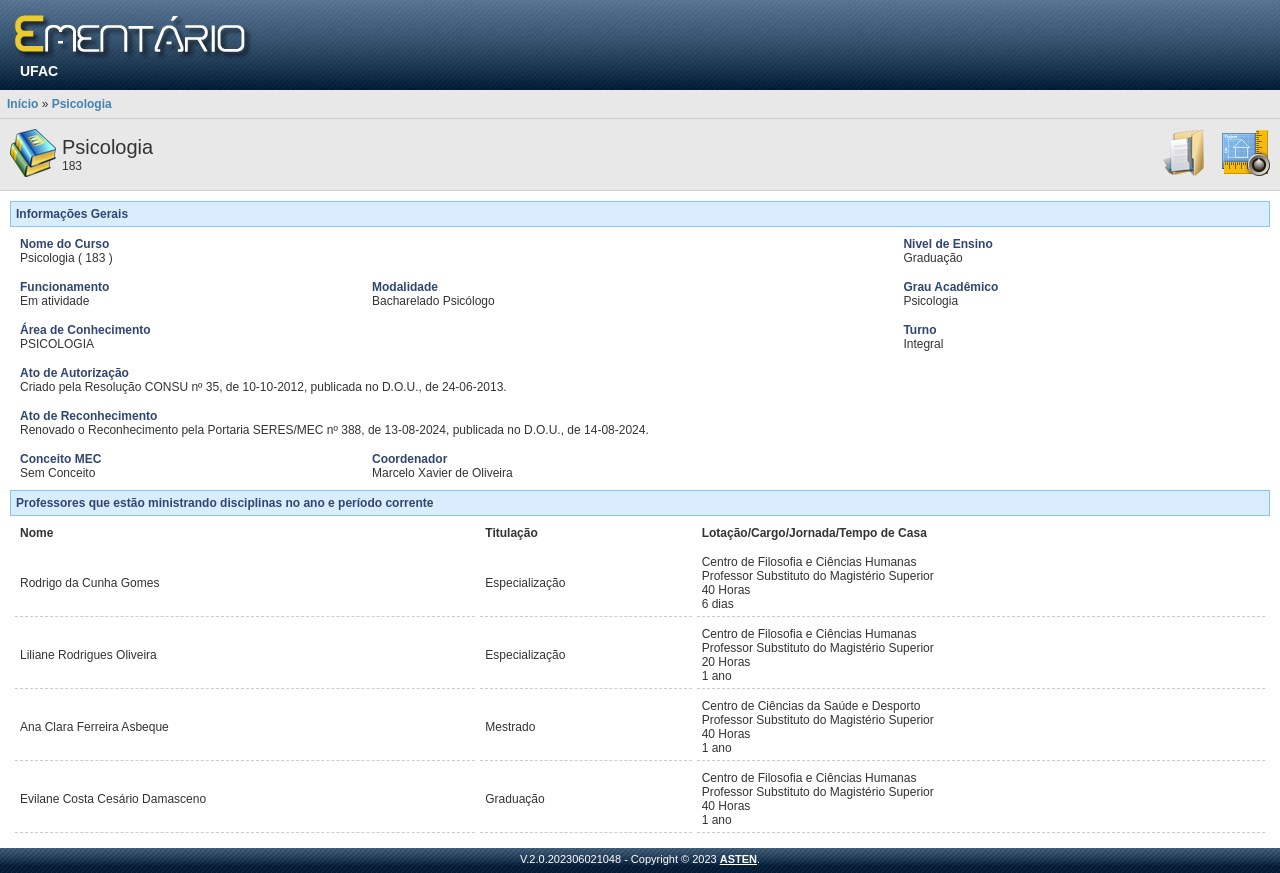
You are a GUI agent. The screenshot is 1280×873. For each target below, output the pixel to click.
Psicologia (82, 104)
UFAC (39, 71)
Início (22, 104)
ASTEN (738, 859)
